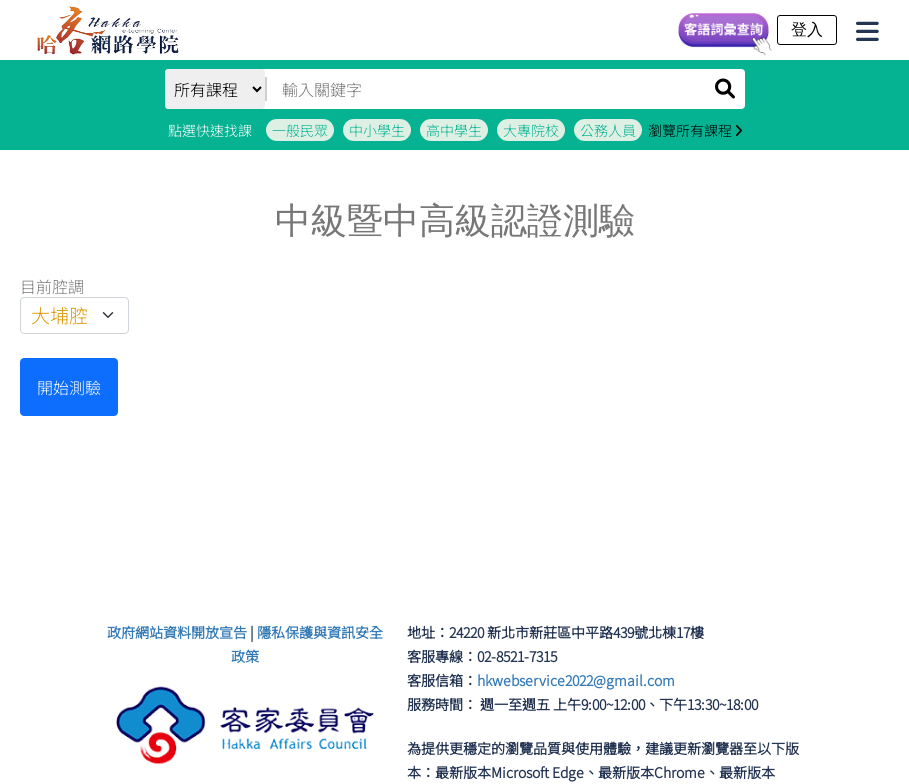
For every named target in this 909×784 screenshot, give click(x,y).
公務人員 (608, 130)
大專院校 (531, 130)
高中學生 (454, 130)
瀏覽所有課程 (695, 130)
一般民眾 (300, 130)
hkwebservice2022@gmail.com (576, 680)
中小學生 (377, 130)
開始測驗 (69, 387)
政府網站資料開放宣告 (177, 632)
